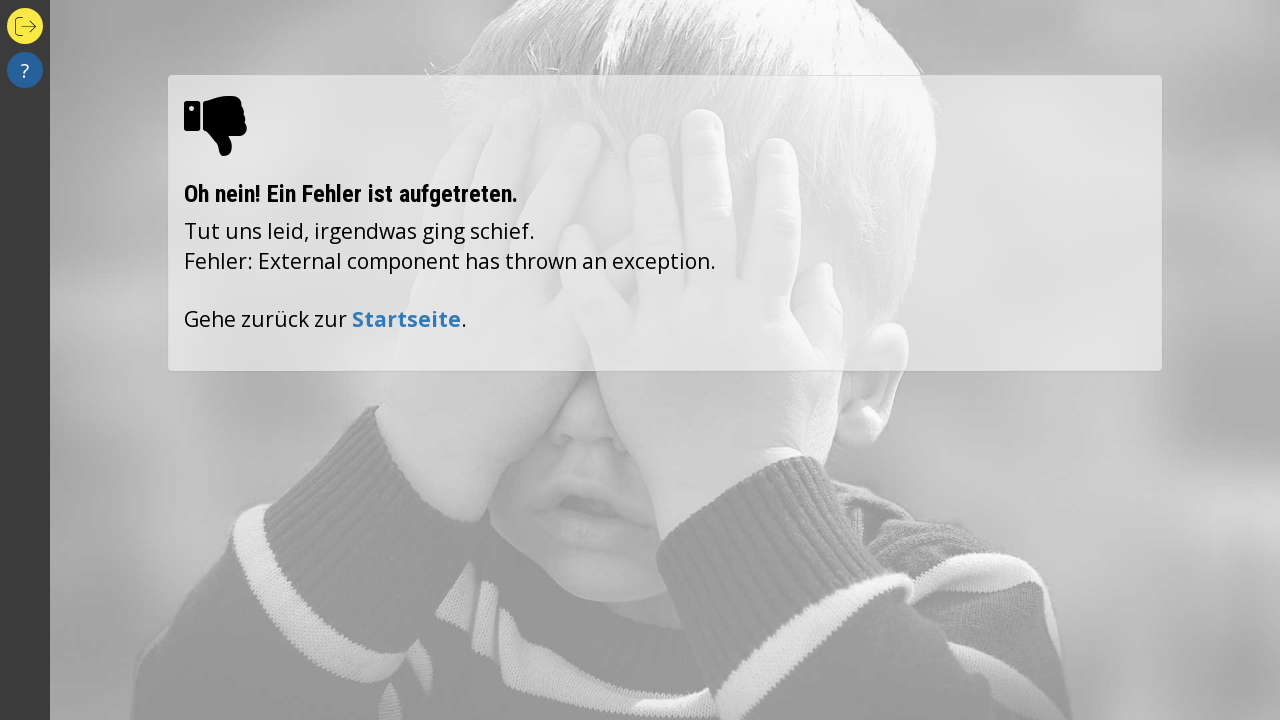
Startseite (406, 319)
